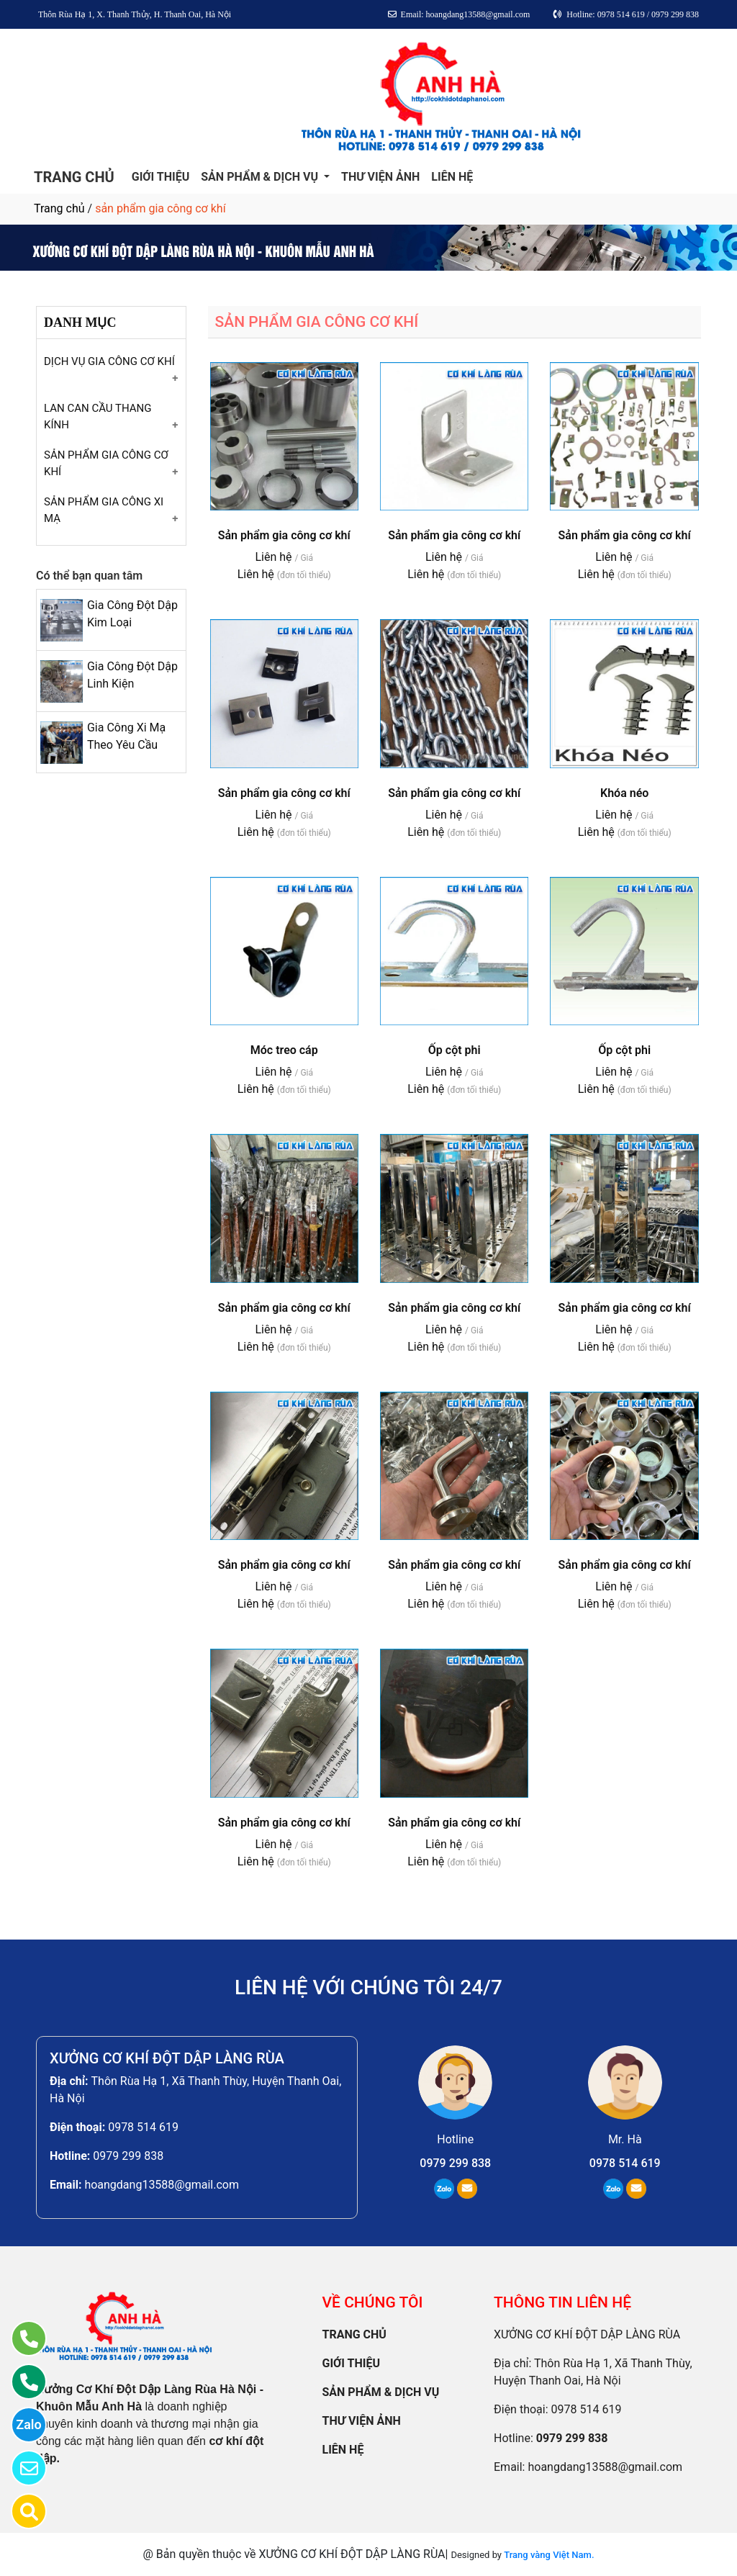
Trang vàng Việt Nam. (549, 2554)
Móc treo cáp (284, 1050)
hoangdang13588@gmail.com (161, 2185)
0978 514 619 (143, 2127)
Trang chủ (59, 208)
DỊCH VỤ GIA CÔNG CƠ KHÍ (109, 361)
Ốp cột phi (454, 1050)
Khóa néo (624, 793)
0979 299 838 (128, 2156)
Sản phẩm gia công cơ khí (284, 535)
